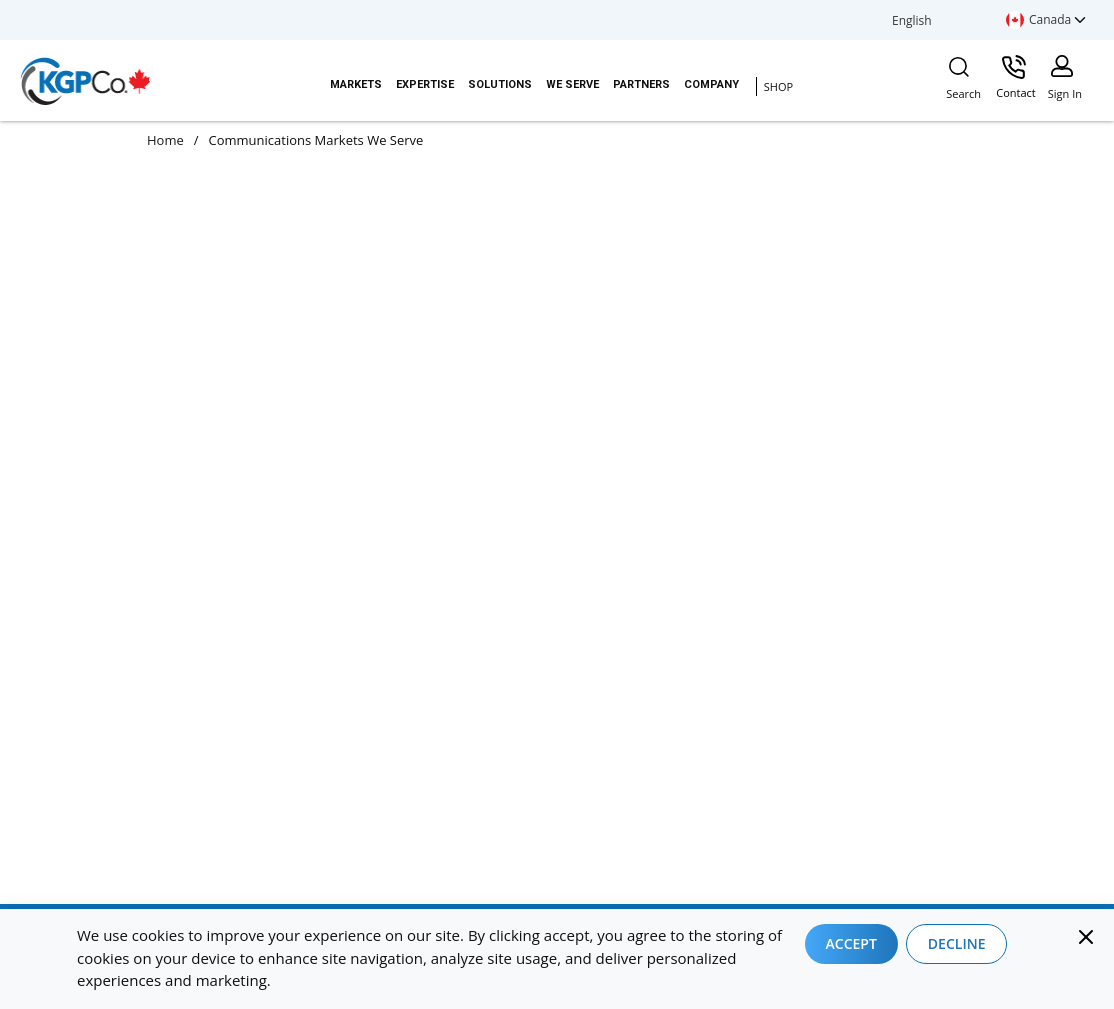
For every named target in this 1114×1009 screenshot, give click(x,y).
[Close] (1086, 937)
